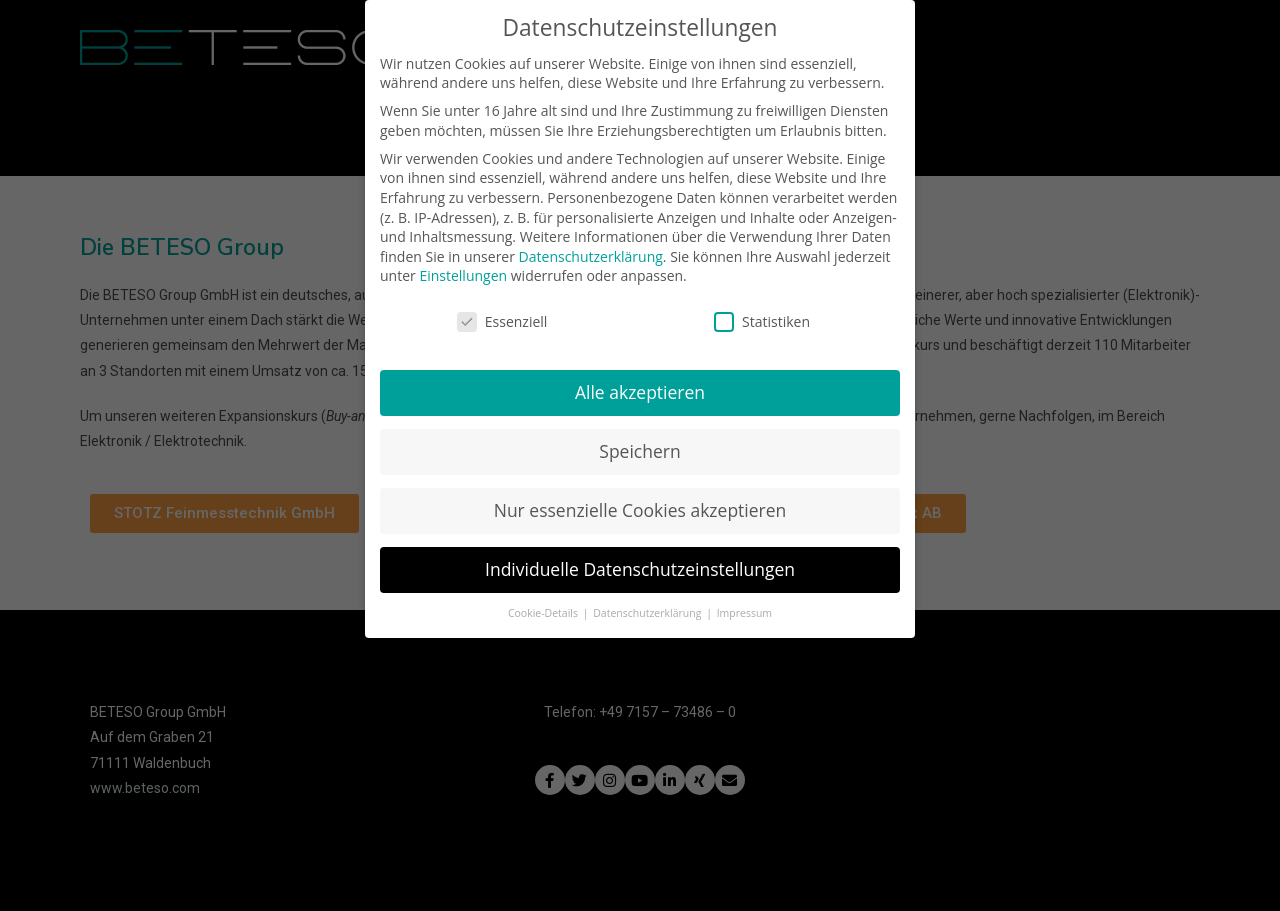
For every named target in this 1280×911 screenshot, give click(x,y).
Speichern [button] (639, 445)
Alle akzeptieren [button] (640, 386)
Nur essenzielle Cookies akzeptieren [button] (640, 504)
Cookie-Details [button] (544, 606)
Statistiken (762, 315)
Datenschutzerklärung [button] (648, 606)
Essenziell (502, 315)
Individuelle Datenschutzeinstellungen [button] (640, 562)
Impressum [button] (744, 606)
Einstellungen (463, 269)
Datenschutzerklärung (591, 249)
